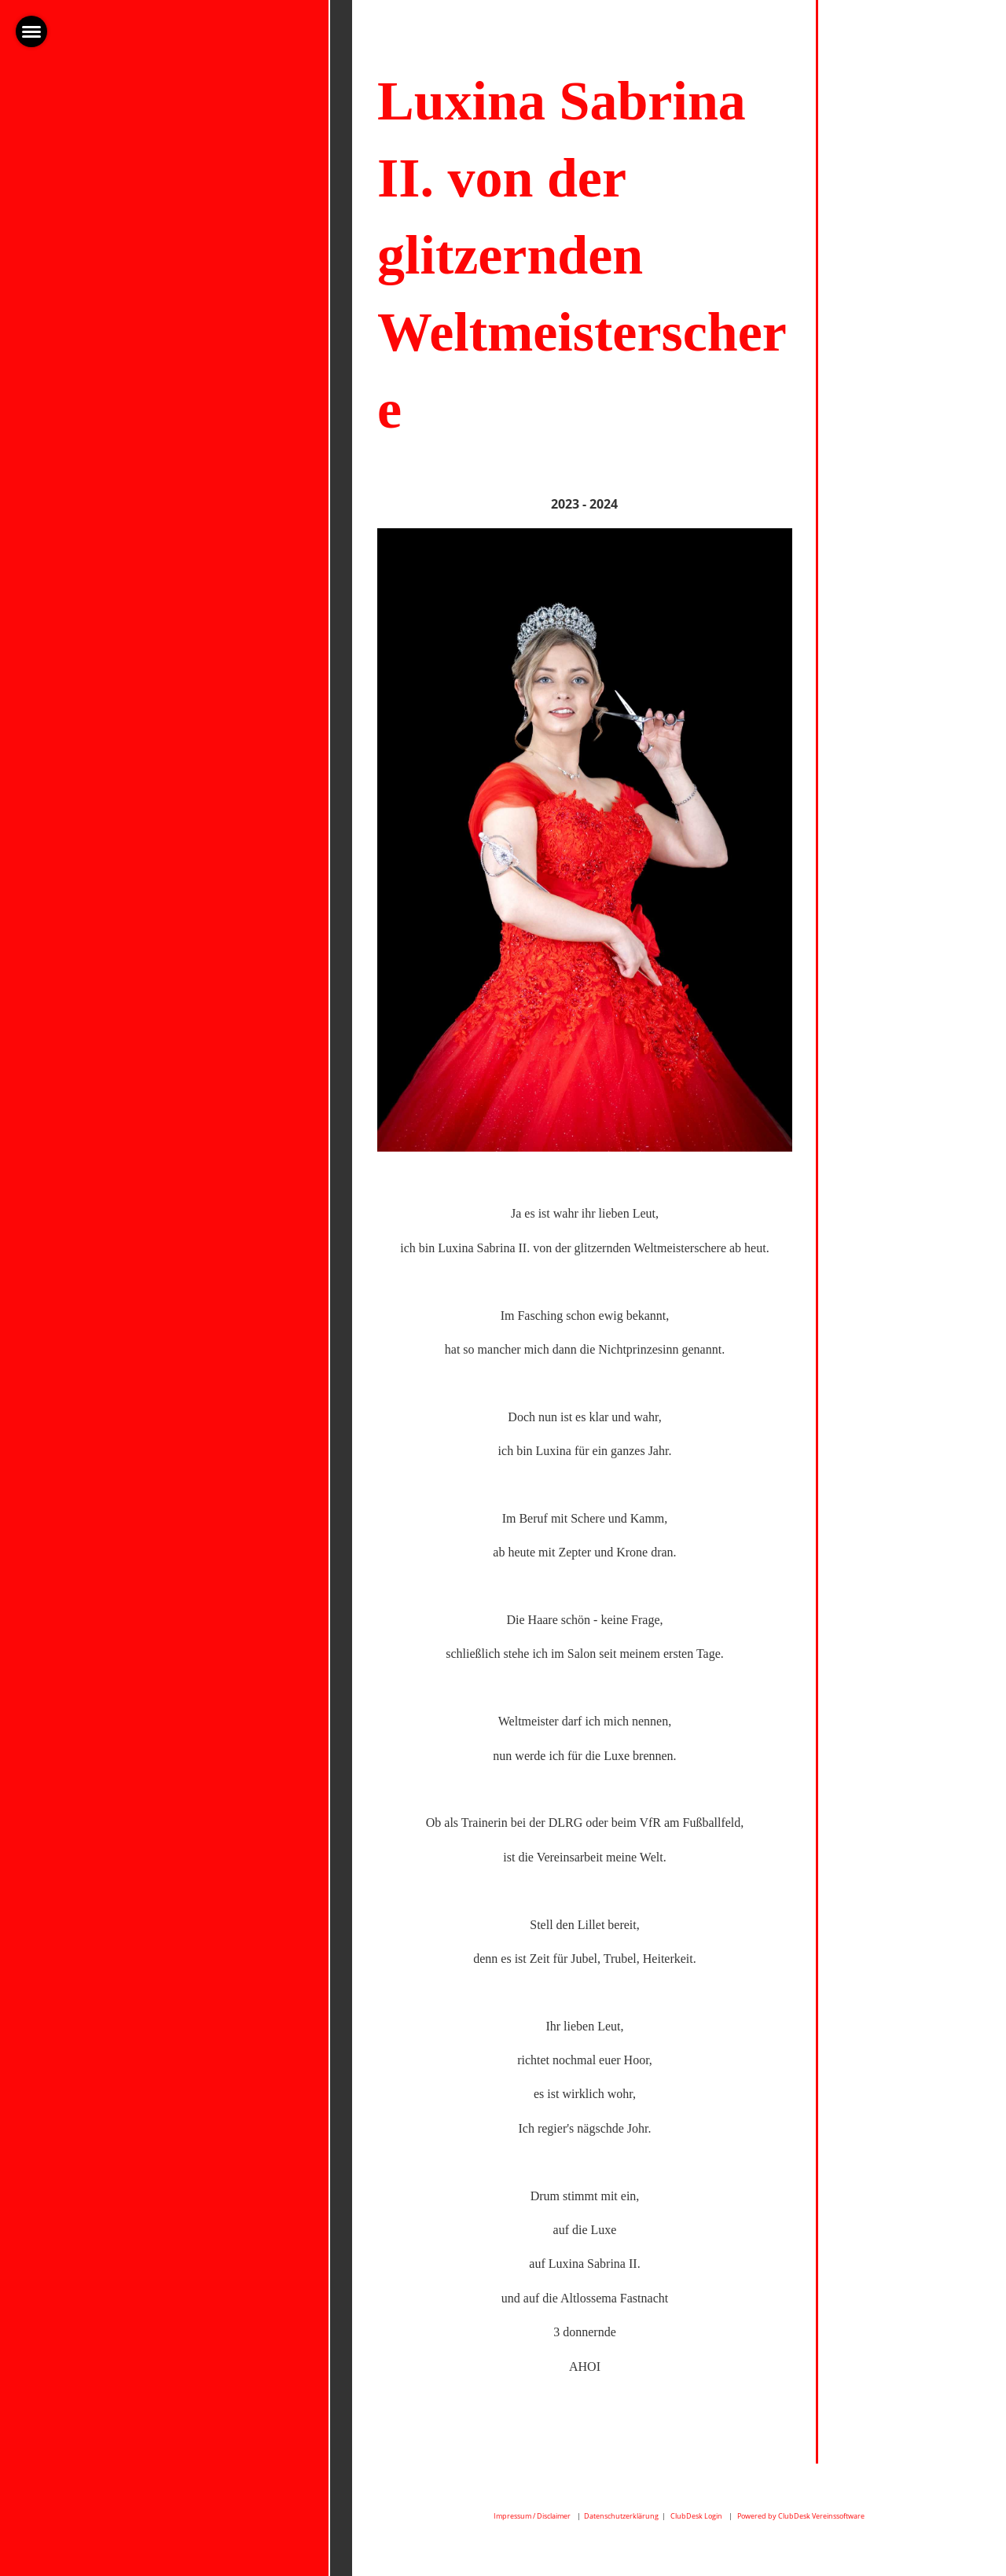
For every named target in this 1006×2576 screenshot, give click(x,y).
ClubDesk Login (696, 2516)
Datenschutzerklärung (621, 2516)
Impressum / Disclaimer (532, 2516)
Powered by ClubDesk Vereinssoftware (801, 2516)
